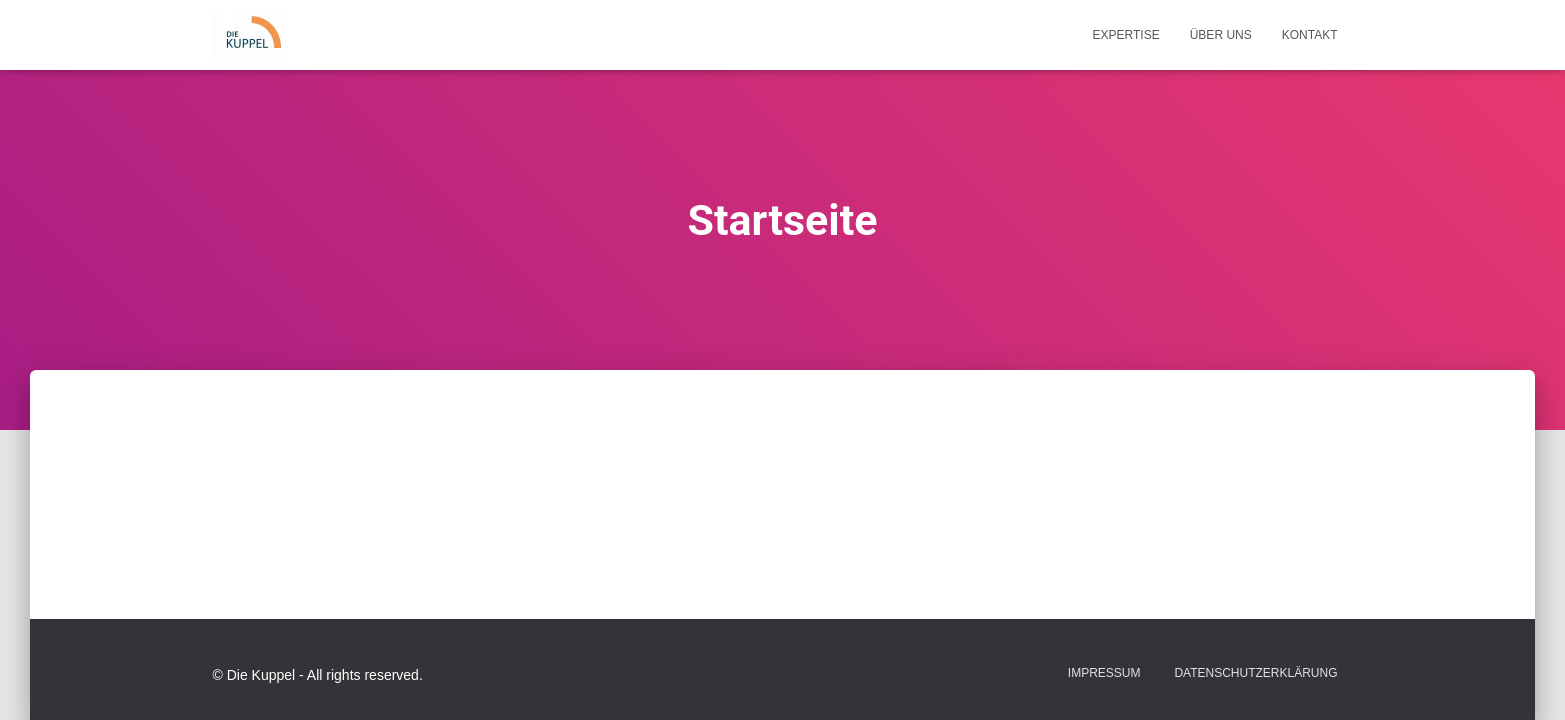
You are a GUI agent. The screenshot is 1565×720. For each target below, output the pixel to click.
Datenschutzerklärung (1255, 673)
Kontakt (1310, 35)
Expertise (1126, 35)
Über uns (1221, 35)
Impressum (1104, 673)
